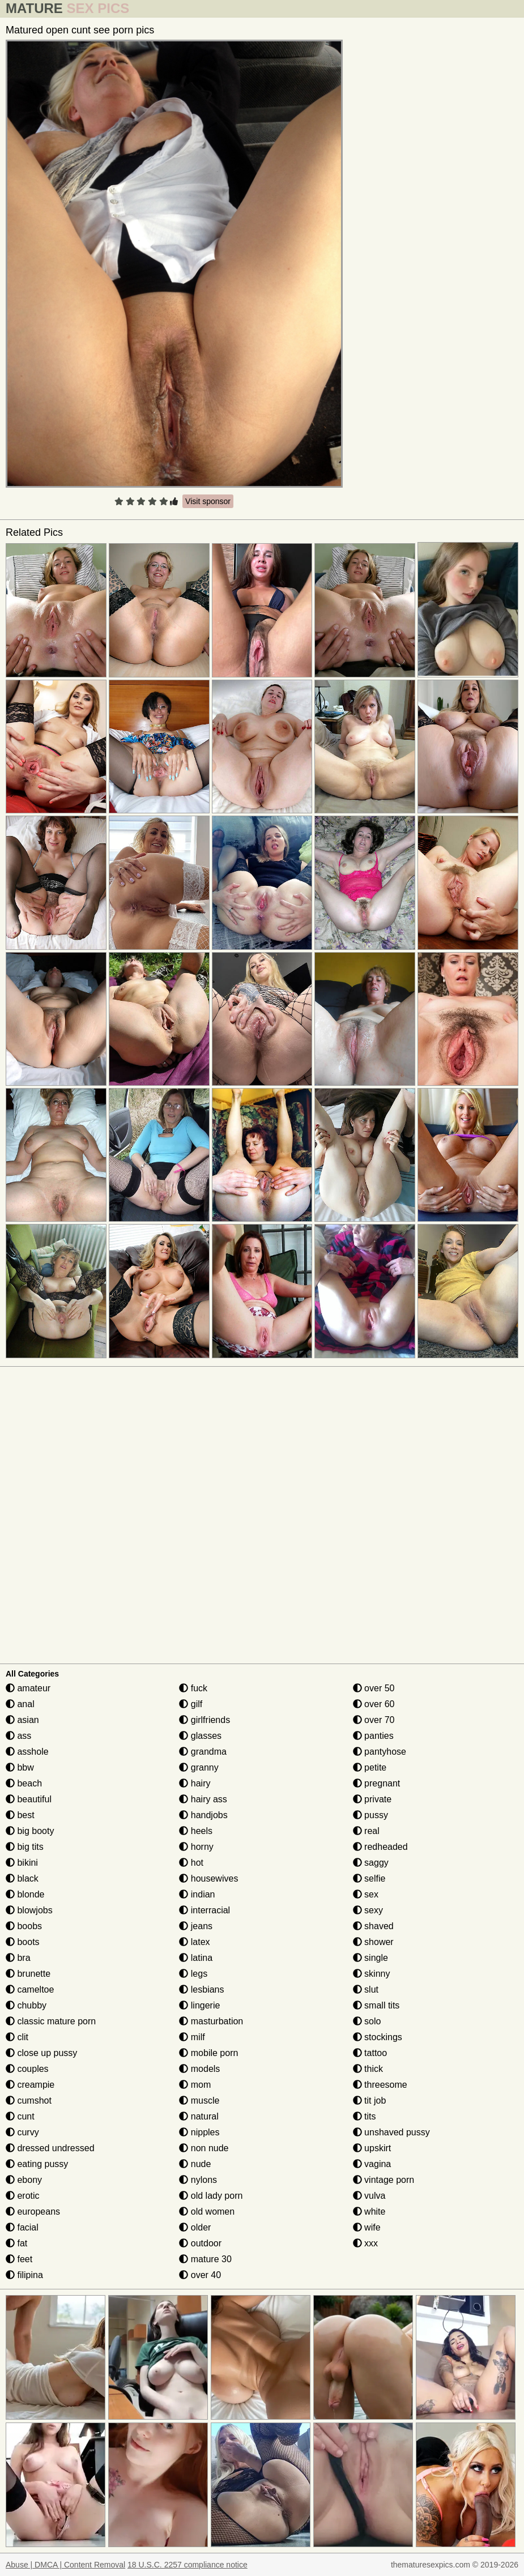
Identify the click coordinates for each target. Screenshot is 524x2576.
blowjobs (29, 1910)
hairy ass (203, 1799)
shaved (373, 1926)
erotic (23, 2195)
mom (195, 2084)
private (372, 1799)
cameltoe (30, 1989)
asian (22, 1720)
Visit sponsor (208, 501)
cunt (20, 2116)
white (369, 2211)
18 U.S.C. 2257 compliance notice (187, 2564)
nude (195, 2164)
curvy (22, 2132)
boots (23, 1942)
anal (20, 1704)
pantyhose (379, 1751)
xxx (365, 2243)
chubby (26, 2005)
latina (195, 1958)
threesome (380, 2084)
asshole (27, 1751)
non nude (203, 2148)
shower (373, 1942)
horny (196, 1847)
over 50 (374, 1688)
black (22, 1878)
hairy (194, 1783)
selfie (369, 1878)
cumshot (29, 2100)
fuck (193, 1688)
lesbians (201, 1989)
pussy (370, 1815)
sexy (368, 1910)
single (370, 1958)
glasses (200, 1736)
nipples (199, 2132)
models (199, 2069)
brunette (28, 1973)
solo (367, 2021)
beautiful (29, 1799)
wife (367, 2227)
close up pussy (41, 2053)
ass (18, 1736)
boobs (24, 1926)
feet (19, 2259)
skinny (371, 1973)
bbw (20, 1767)
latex (194, 1942)
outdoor (200, 2243)
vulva (369, 2195)
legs (193, 1973)
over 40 (200, 2275)
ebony (24, 2180)
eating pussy (37, 2164)
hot (191, 1862)
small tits (376, 2005)
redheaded (380, 1847)
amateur (28, 1688)
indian (197, 1894)
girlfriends (204, 1720)
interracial (204, 1910)
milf (192, 2037)
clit (17, 2037)
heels (195, 1831)
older (195, 2227)
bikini (22, 1862)
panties (373, 1736)
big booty (30, 1831)
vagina (372, 2164)
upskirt (372, 2148)
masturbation (211, 2021)
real (366, 1831)
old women (207, 2211)
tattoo (370, 2053)
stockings (377, 2037)
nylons (198, 2180)
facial (22, 2227)
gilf (190, 1704)
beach (24, 1783)
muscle (199, 2100)
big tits (25, 1847)
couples (27, 2069)
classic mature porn (51, 2021)
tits (364, 2116)
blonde (25, 1894)
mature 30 (205, 2259)
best (20, 1815)
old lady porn (210, 2195)
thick (368, 2069)
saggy (371, 1862)
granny (198, 1767)
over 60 (374, 1704)
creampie (30, 2084)
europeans (33, 2211)
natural (198, 2116)
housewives (208, 1878)
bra (18, 1958)
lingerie (199, 2005)
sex (365, 1894)
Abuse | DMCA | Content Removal (65, 2564)
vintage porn (384, 2180)
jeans (195, 1926)
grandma (203, 1751)
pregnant (377, 1783)
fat (16, 2243)
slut (365, 1989)
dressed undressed (50, 2148)
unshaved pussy (391, 2132)
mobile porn (208, 2053)
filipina (24, 2275)
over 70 (374, 1720)
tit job (369, 2100)
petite (370, 1767)
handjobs (203, 1815)
